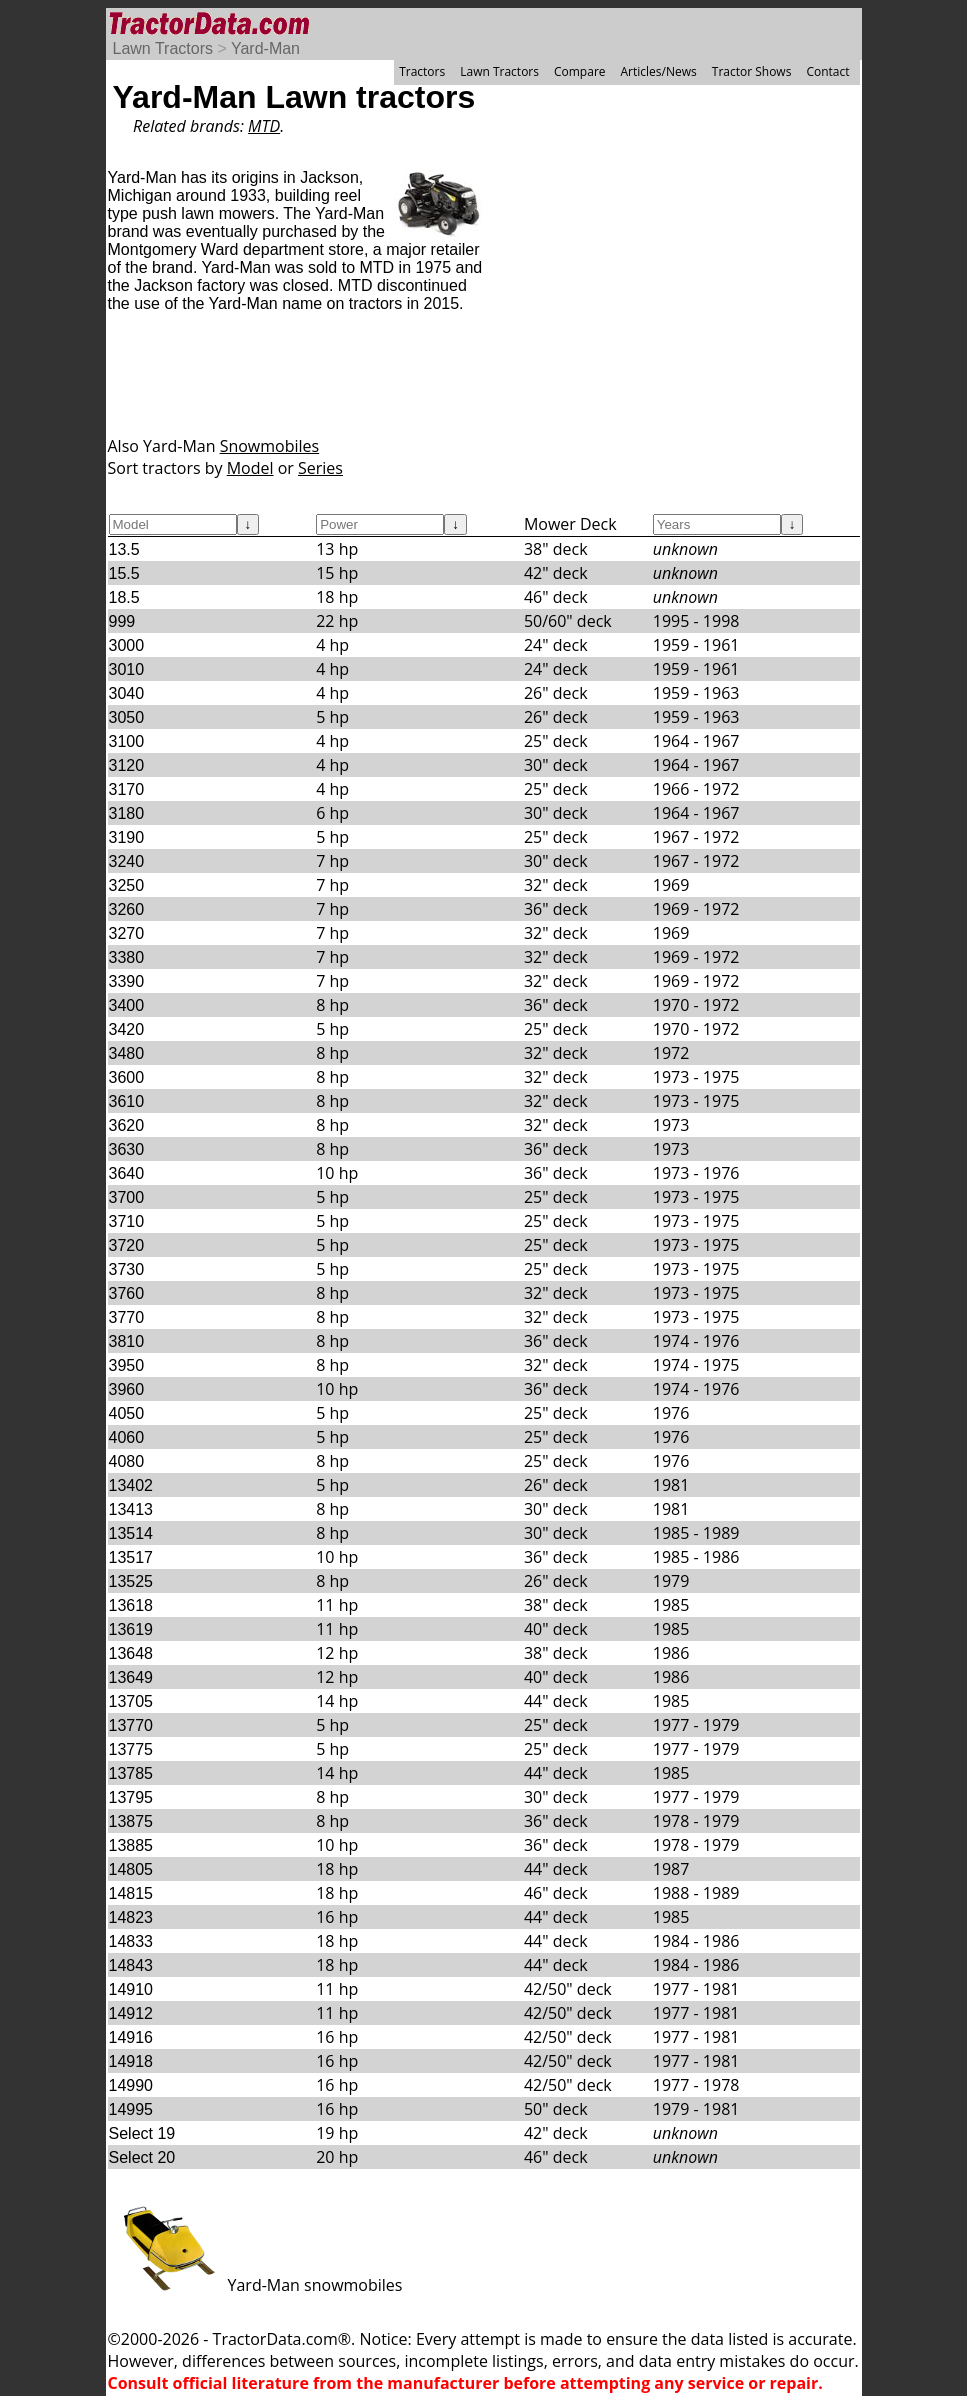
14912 (131, 2013)
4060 (127, 1437)
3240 (127, 861)
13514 (131, 1533)
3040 (127, 693)
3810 (127, 1341)
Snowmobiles (270, 446)
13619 (131, 1629)
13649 (131, 1677)
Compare (580, 71)
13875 (131, 1821)
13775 (131, 1749)
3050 (127, 717)
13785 (131, 1773)
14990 (131, 2085)
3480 (127, 1053)
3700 (127, 1197)
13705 (131, 1701)
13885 (131, 1845)
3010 (127, 669)
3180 (127, 813)
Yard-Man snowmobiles (255, 2285)
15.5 (124, 573)
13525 (131, 1581)
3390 (127, 981)
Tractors (422, 71)
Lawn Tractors (163, 48)
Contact (827, 71)
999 (122, 621)
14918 (131, 2061)
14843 (131, 1965)
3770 (127, 1317)
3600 (127, 1077)
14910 (131, 1989)
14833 (131, 1941)
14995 (131, 2109)
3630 (127, 1149)
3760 (127, 1293)
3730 (127, 1269)
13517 (131, 1557)
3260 (127, 909)
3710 (127, 1221)
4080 (127, 1461)
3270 (127, 933)
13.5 (124, 549)
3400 (127, 1005)
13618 (131, 1605)
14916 (131, 2037)
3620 (127, 1125)
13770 (131, 1725)
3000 (127, 645)
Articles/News (659, 71)
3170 (127, 789)
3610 (127, 1101)
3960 (127, 1389)
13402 (131, 1485)
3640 (127, 1173)
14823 (131, 1917)
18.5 (124, 597)
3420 (127, 1029)
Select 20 (142, 2157)
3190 (127, 837)
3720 (127, 1245)
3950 (127, 1365)
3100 (127, 741)
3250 (127, 885)
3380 (127, 957)
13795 (131, 1797)
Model (250, 468)
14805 (131, 1869)
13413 (131, 1509)
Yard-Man (265, 48)
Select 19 (142, 2133)
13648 (131, 1653)
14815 (131, 1893)
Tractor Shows (752, 71)
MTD (264, 126)
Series (320, 468)
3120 (127, 765)
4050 (127, 1413)
